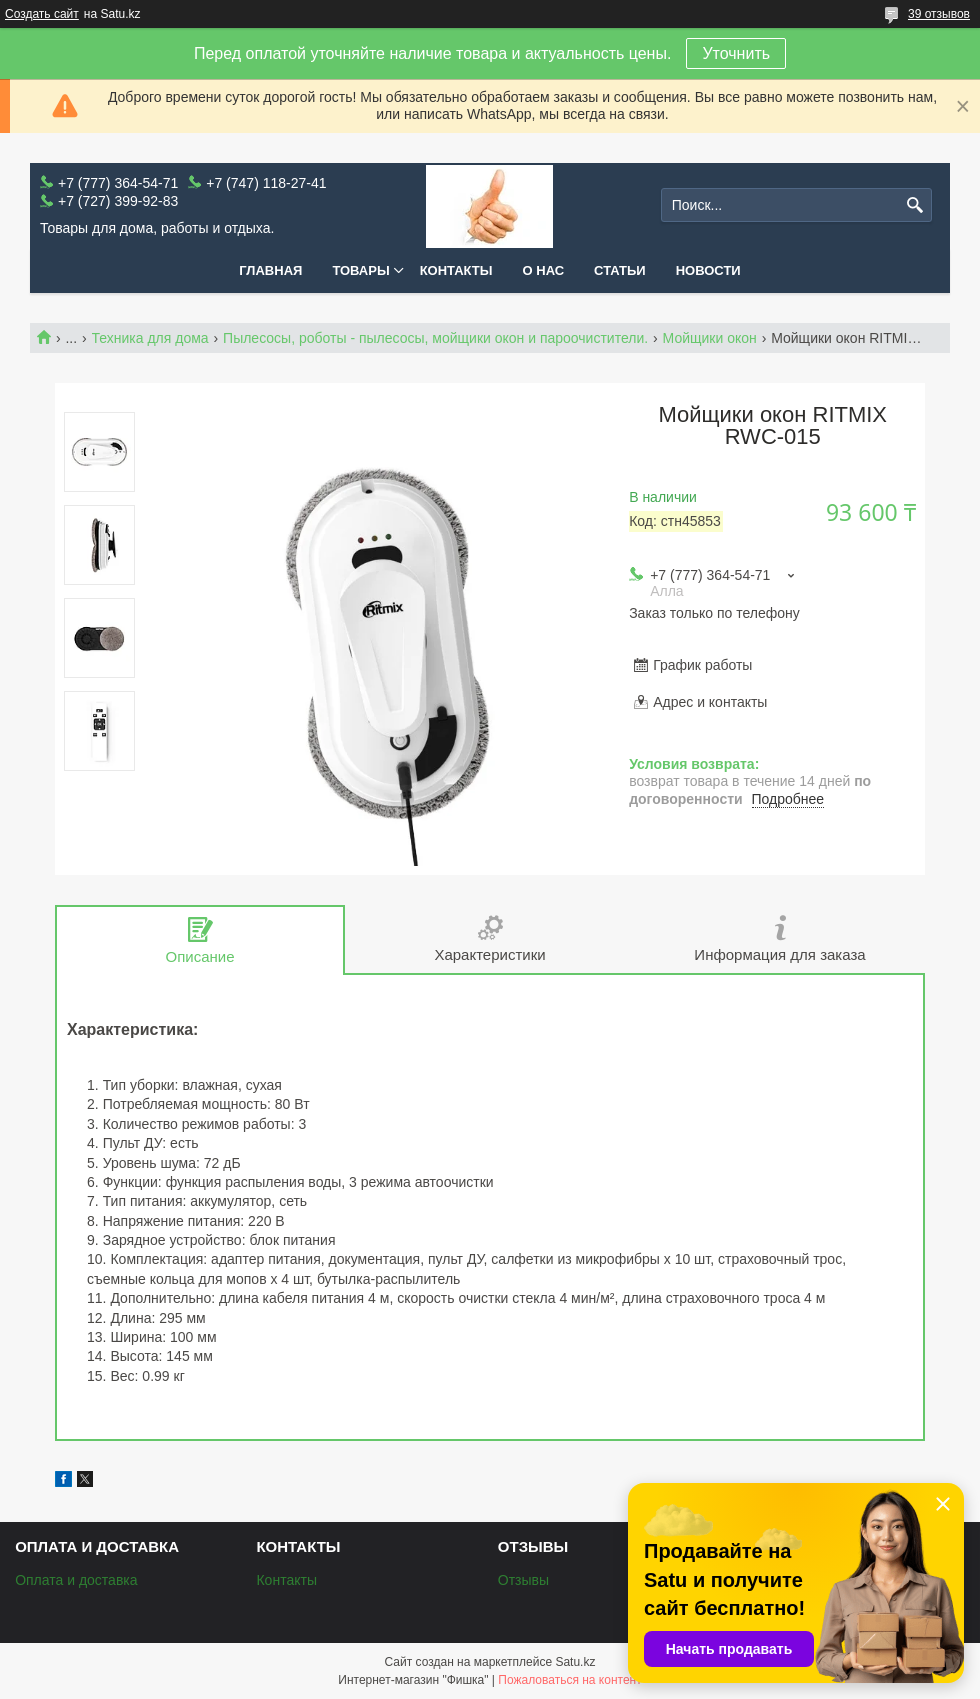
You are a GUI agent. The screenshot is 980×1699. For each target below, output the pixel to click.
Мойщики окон (710, 338)
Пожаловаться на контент (569, 1680)
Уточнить (736, 53)
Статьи (620, 270)
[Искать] (914, 205)
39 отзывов (939, 14)
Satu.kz (575, 1662)
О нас (544, 270)
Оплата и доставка (76, 1580)
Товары (360, 270)
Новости (708, 270)
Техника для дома (150, 338)
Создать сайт (42, 14)
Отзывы (523, 1580)
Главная (270, 270)
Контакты (456, 270)
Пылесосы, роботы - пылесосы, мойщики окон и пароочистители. (435, 338)
